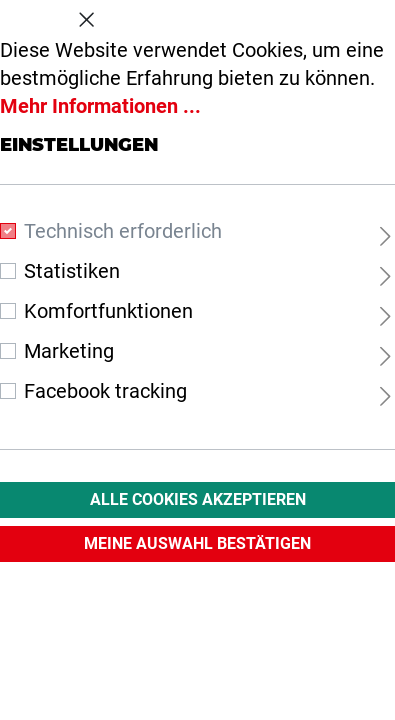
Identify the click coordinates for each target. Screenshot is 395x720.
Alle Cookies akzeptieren (198, 499)
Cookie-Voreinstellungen (197, 15)
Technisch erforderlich (123, 231)
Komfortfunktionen (108, 311)
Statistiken (72, 271)
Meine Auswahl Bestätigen (197, 543)
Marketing (69, 351)
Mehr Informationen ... (100, 106)
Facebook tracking (105, 391)
